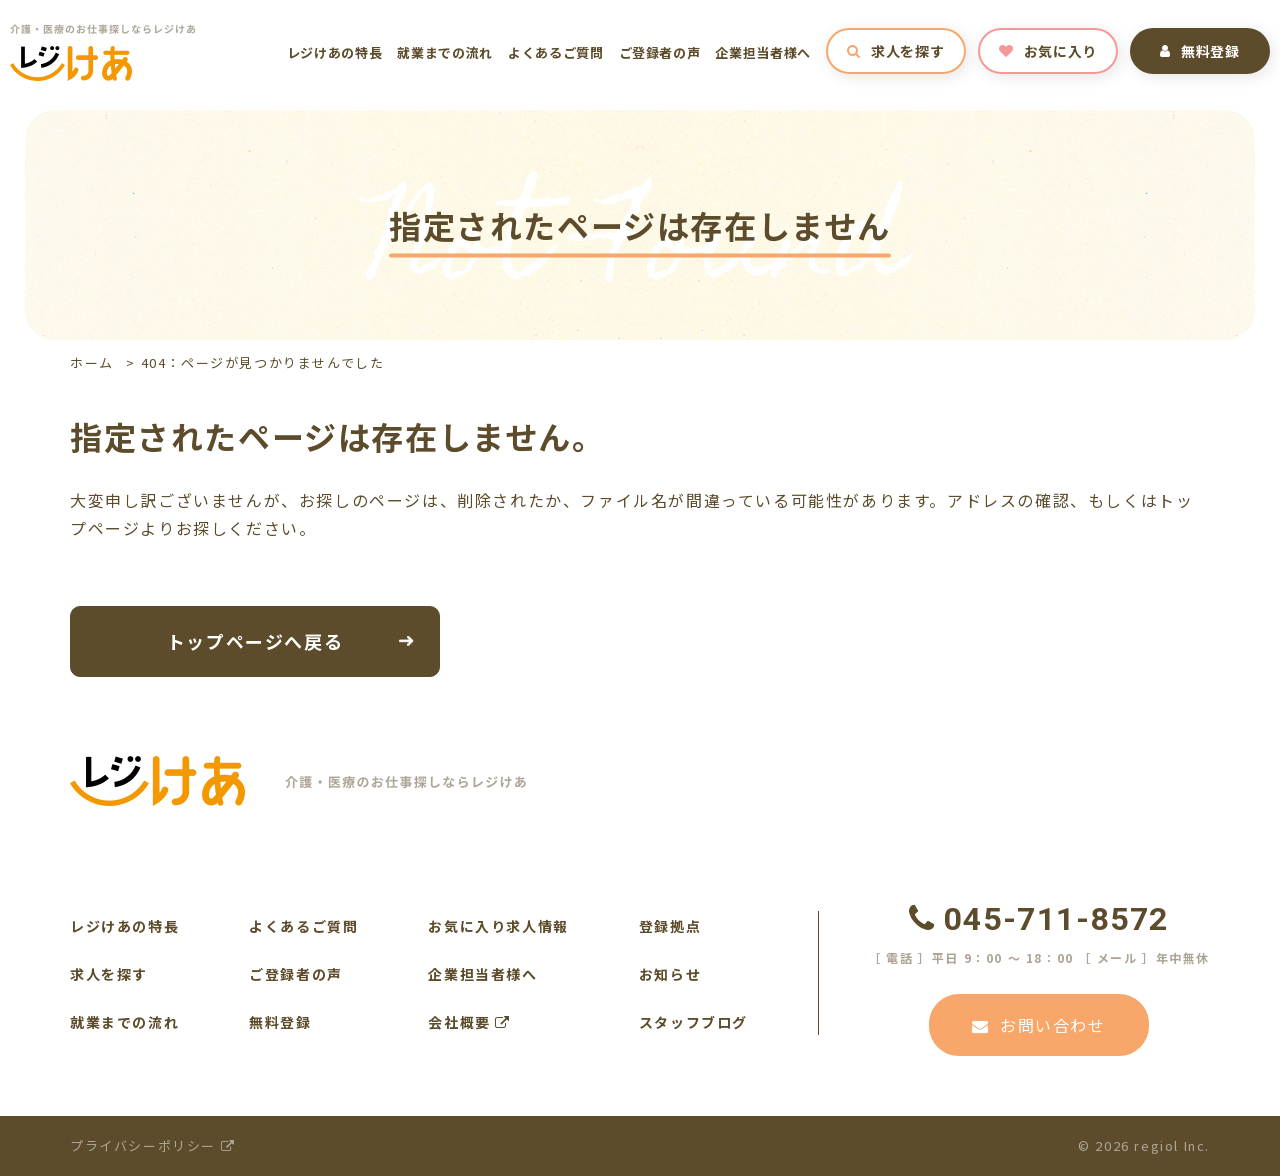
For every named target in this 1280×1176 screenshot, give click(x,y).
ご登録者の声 (660, 52)
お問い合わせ (1038, 1025)
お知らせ (670, 974)
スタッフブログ (693, 1022)
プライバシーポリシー (152, 1145)
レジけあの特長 (335, 52)
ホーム (92, 362)
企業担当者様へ (763, 52)
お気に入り (1048, 51)
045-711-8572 (1039, 919)
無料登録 (1200, 51)
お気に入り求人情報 (498, 926)
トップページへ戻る (255, 640)
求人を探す (895, 51)
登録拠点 (670, 926)
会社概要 (469, 1022)
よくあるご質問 (556, 52)
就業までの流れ (445, 52)
